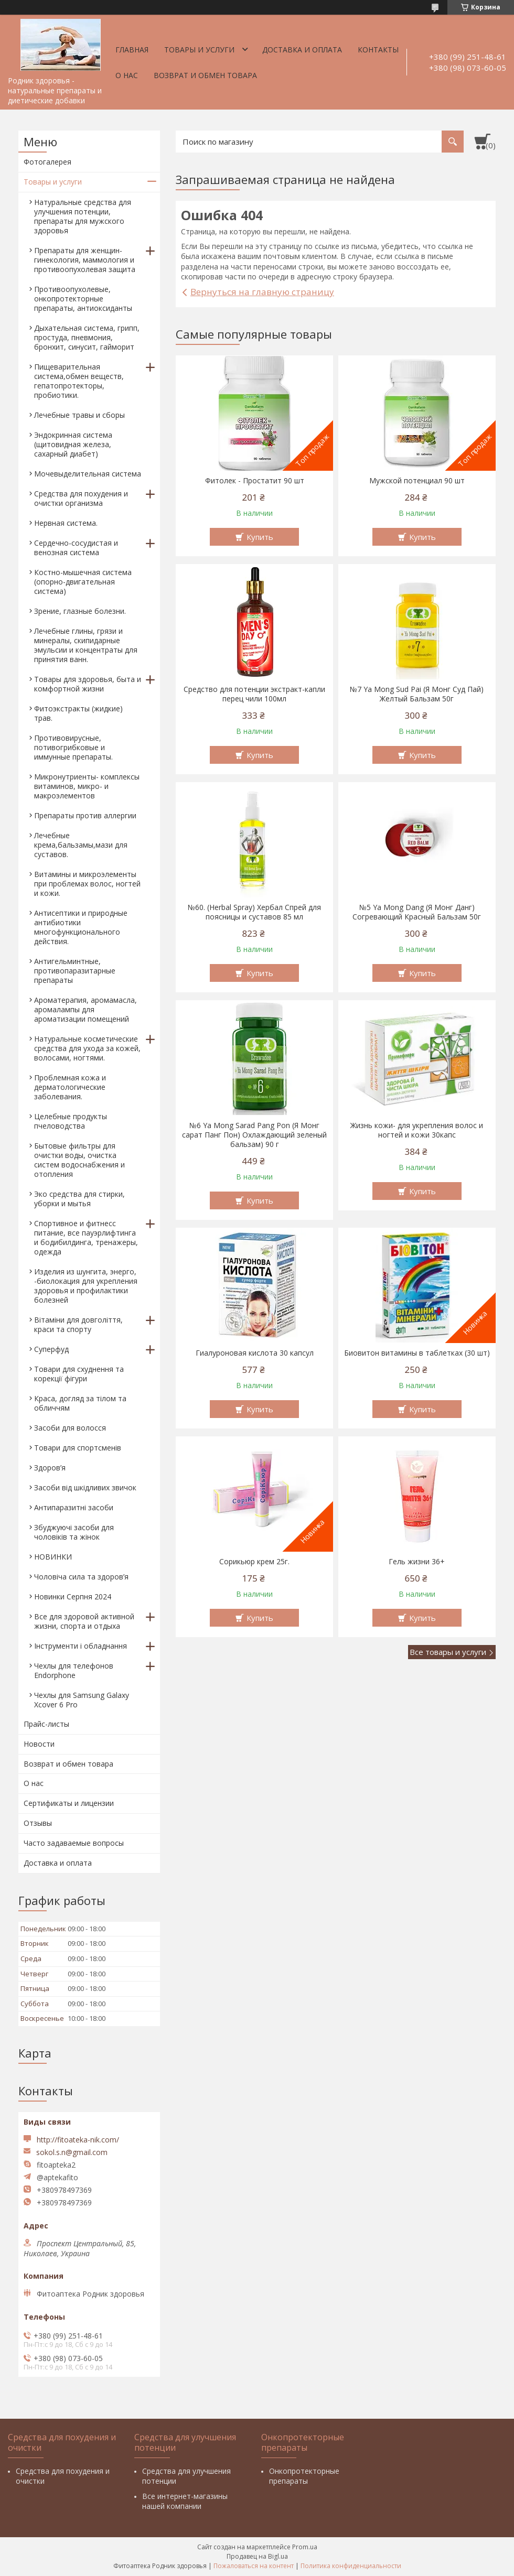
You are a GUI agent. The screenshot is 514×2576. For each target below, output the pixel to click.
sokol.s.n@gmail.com (72, 2152)
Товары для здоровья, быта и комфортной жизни (87, 684)
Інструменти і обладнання (80, 1646)
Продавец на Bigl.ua (257, 2556)
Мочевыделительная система (87, 474)
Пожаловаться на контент (253, 2565)
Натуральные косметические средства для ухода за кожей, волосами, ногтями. (87, 1048)
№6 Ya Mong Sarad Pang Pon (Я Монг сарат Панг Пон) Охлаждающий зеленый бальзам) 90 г (254, 1135)
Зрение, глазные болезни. (80, 611)
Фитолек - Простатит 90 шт (254, 480)
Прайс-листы (46, 1724)
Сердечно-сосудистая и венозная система (76, 547)
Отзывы (38, 1823)
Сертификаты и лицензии (69, 1803)
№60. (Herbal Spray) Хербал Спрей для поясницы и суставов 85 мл (254, 912)
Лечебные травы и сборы (79, 415)
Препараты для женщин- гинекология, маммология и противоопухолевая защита (84, 259)
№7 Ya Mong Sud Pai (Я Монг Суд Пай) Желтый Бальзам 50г (417, 694)
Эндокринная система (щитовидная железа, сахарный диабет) (73, 444)
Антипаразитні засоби (73, 1507)
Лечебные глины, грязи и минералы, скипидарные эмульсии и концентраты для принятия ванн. (85, 645)
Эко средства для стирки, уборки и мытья (79, 1198)
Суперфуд (51, 1349)
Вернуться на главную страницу (262, 292)
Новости (39, 1744)
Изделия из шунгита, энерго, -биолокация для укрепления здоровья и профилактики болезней (85, 1286)
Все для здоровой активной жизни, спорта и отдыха (84, 1621)
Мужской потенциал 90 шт (417, 480)
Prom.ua (304, 2546)
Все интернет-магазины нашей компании (185, 2501)
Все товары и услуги (448, 1652)
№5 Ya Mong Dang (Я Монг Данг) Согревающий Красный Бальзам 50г (416, 912)
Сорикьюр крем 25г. (254, 1561)
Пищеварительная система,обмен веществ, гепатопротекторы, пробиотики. (79, 381)
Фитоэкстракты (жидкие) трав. (78, 713)
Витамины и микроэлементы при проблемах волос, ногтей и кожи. (87, 883)
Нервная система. (66, 523)
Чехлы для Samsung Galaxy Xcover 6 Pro (81, 1699)
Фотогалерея (47, 162)
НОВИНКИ (53, 1557)
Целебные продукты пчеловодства (70, 1121)
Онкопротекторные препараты (304, 2476)
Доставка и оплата (302, 50)
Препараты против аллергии (85, 815)
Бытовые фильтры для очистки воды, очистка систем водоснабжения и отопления (79, 1160)
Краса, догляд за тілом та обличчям (80, 1403)
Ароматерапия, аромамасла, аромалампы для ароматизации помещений (85, 1009)
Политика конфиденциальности (351, 2565)
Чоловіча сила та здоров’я (81, 1577)
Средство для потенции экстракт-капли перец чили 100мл (254, 694)
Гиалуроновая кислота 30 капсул (255, 1353)
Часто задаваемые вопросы (74, 1843)
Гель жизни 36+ (417, 1561)
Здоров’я (50, 1468)
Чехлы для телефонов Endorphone (73, 1670)
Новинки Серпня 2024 (72, 1596)
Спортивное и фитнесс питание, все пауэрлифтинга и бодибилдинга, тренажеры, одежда (86, 1237)
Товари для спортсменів (77, 1448)
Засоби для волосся (70, 1428)
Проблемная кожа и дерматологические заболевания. (70, 1087)
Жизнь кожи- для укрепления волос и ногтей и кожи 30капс (416, 1130)
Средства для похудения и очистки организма (81, 498)
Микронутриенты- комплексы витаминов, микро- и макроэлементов (87, 786)
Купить (260, 537)
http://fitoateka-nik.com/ (78, 2140)
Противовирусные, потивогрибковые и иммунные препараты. (73, 747)
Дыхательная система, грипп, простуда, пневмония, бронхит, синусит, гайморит (87, 337)
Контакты (378, 50)
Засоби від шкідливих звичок (85, 1487)
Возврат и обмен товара (205, 75)
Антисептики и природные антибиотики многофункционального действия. (80, 927)
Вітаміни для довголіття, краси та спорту (78, 1324)
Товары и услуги (199, 50)
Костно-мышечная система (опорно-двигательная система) (83, 581)
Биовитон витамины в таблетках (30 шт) (417, 1353)
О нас (126, 75)
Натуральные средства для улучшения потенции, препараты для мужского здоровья (82, 216)
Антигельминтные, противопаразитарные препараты (74, 970)
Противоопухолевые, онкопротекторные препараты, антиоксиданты (83, 298)
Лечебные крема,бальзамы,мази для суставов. (80, 844)
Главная (131, 50)
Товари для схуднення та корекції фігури (79, 1373)
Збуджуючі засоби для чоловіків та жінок (74, 1532)
